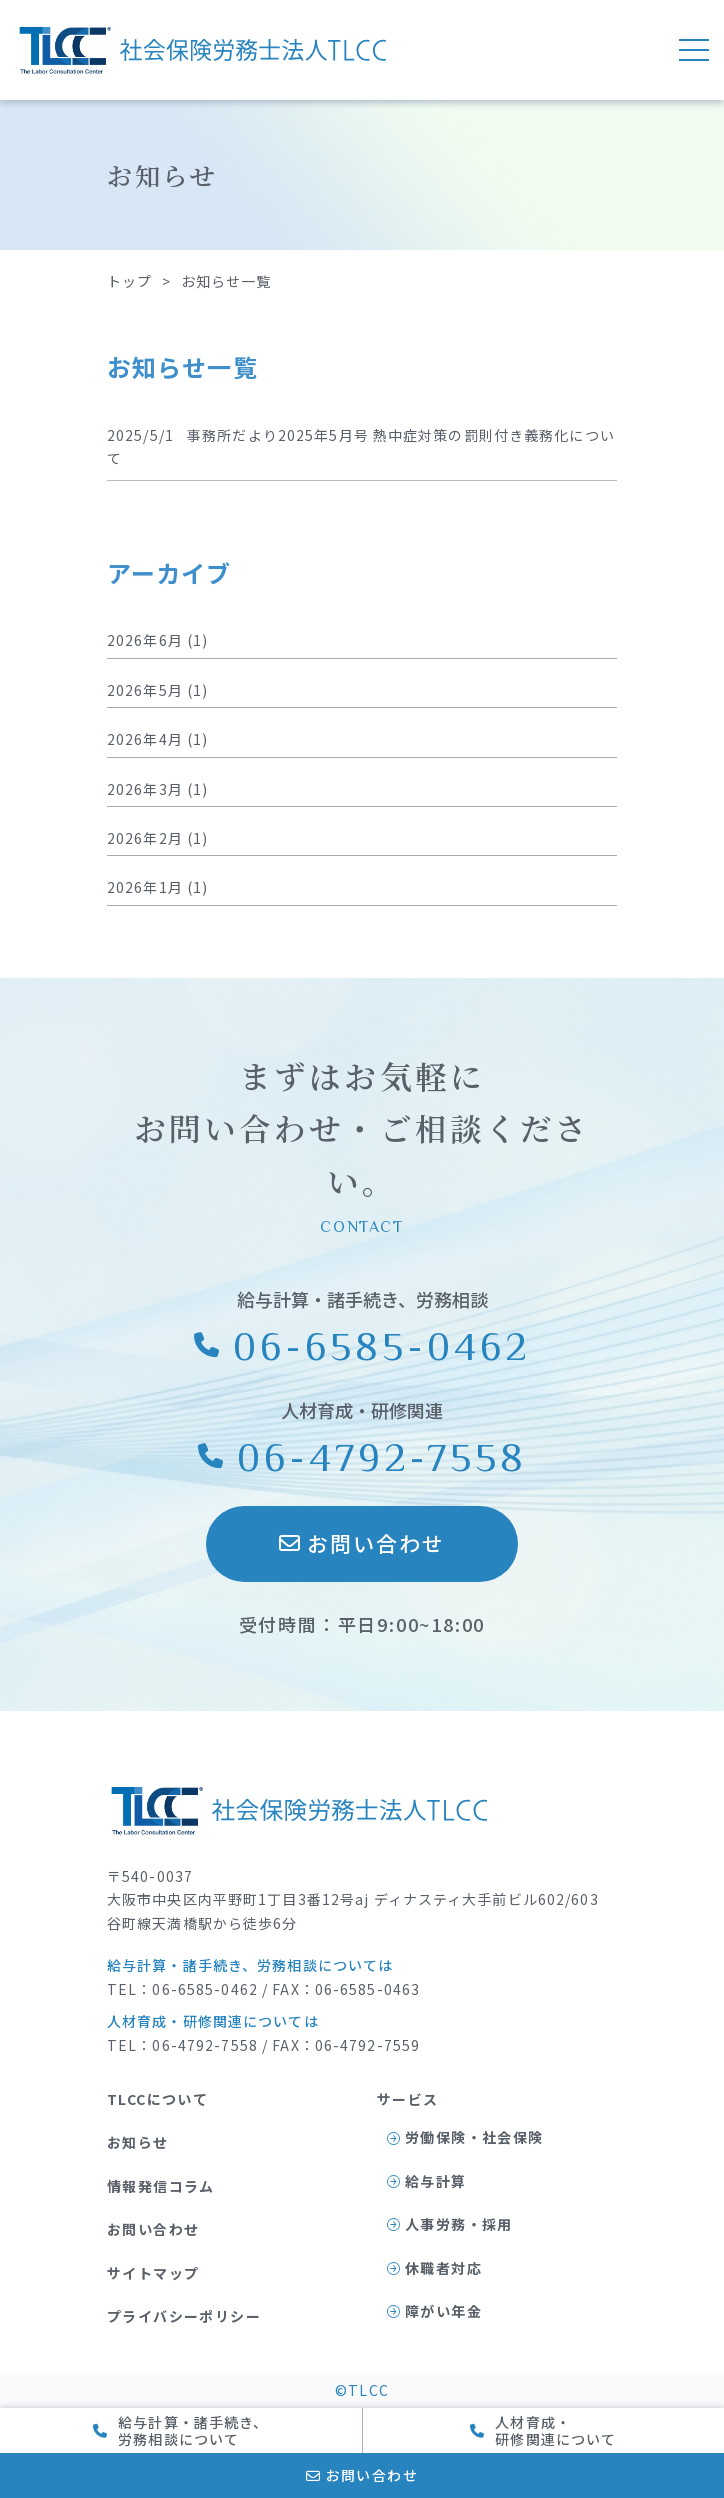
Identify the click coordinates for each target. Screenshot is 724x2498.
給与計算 (427, 2181)
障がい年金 (434, 2311)
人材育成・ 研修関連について (543, 2430)
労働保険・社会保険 (465, 2137)
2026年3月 (145, 789)
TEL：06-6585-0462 (182, 1989)
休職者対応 (434, 2268)
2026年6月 (145, 640)
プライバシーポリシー (184, 2316)
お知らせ (138, 2142)
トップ (129, 281)
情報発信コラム (161, 2186)
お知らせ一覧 (226, 281)
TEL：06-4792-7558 (182, 2045)
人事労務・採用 (450, 2224)
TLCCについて (157, 2099)
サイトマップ (153, 2273)
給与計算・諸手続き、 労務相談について (180, 2430)
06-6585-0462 (362, 1345)
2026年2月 (145, 838)
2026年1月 (145, 887)
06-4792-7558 (362, 1456)
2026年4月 (145, 739)
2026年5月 (145, 690)
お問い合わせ (362, 1543)
